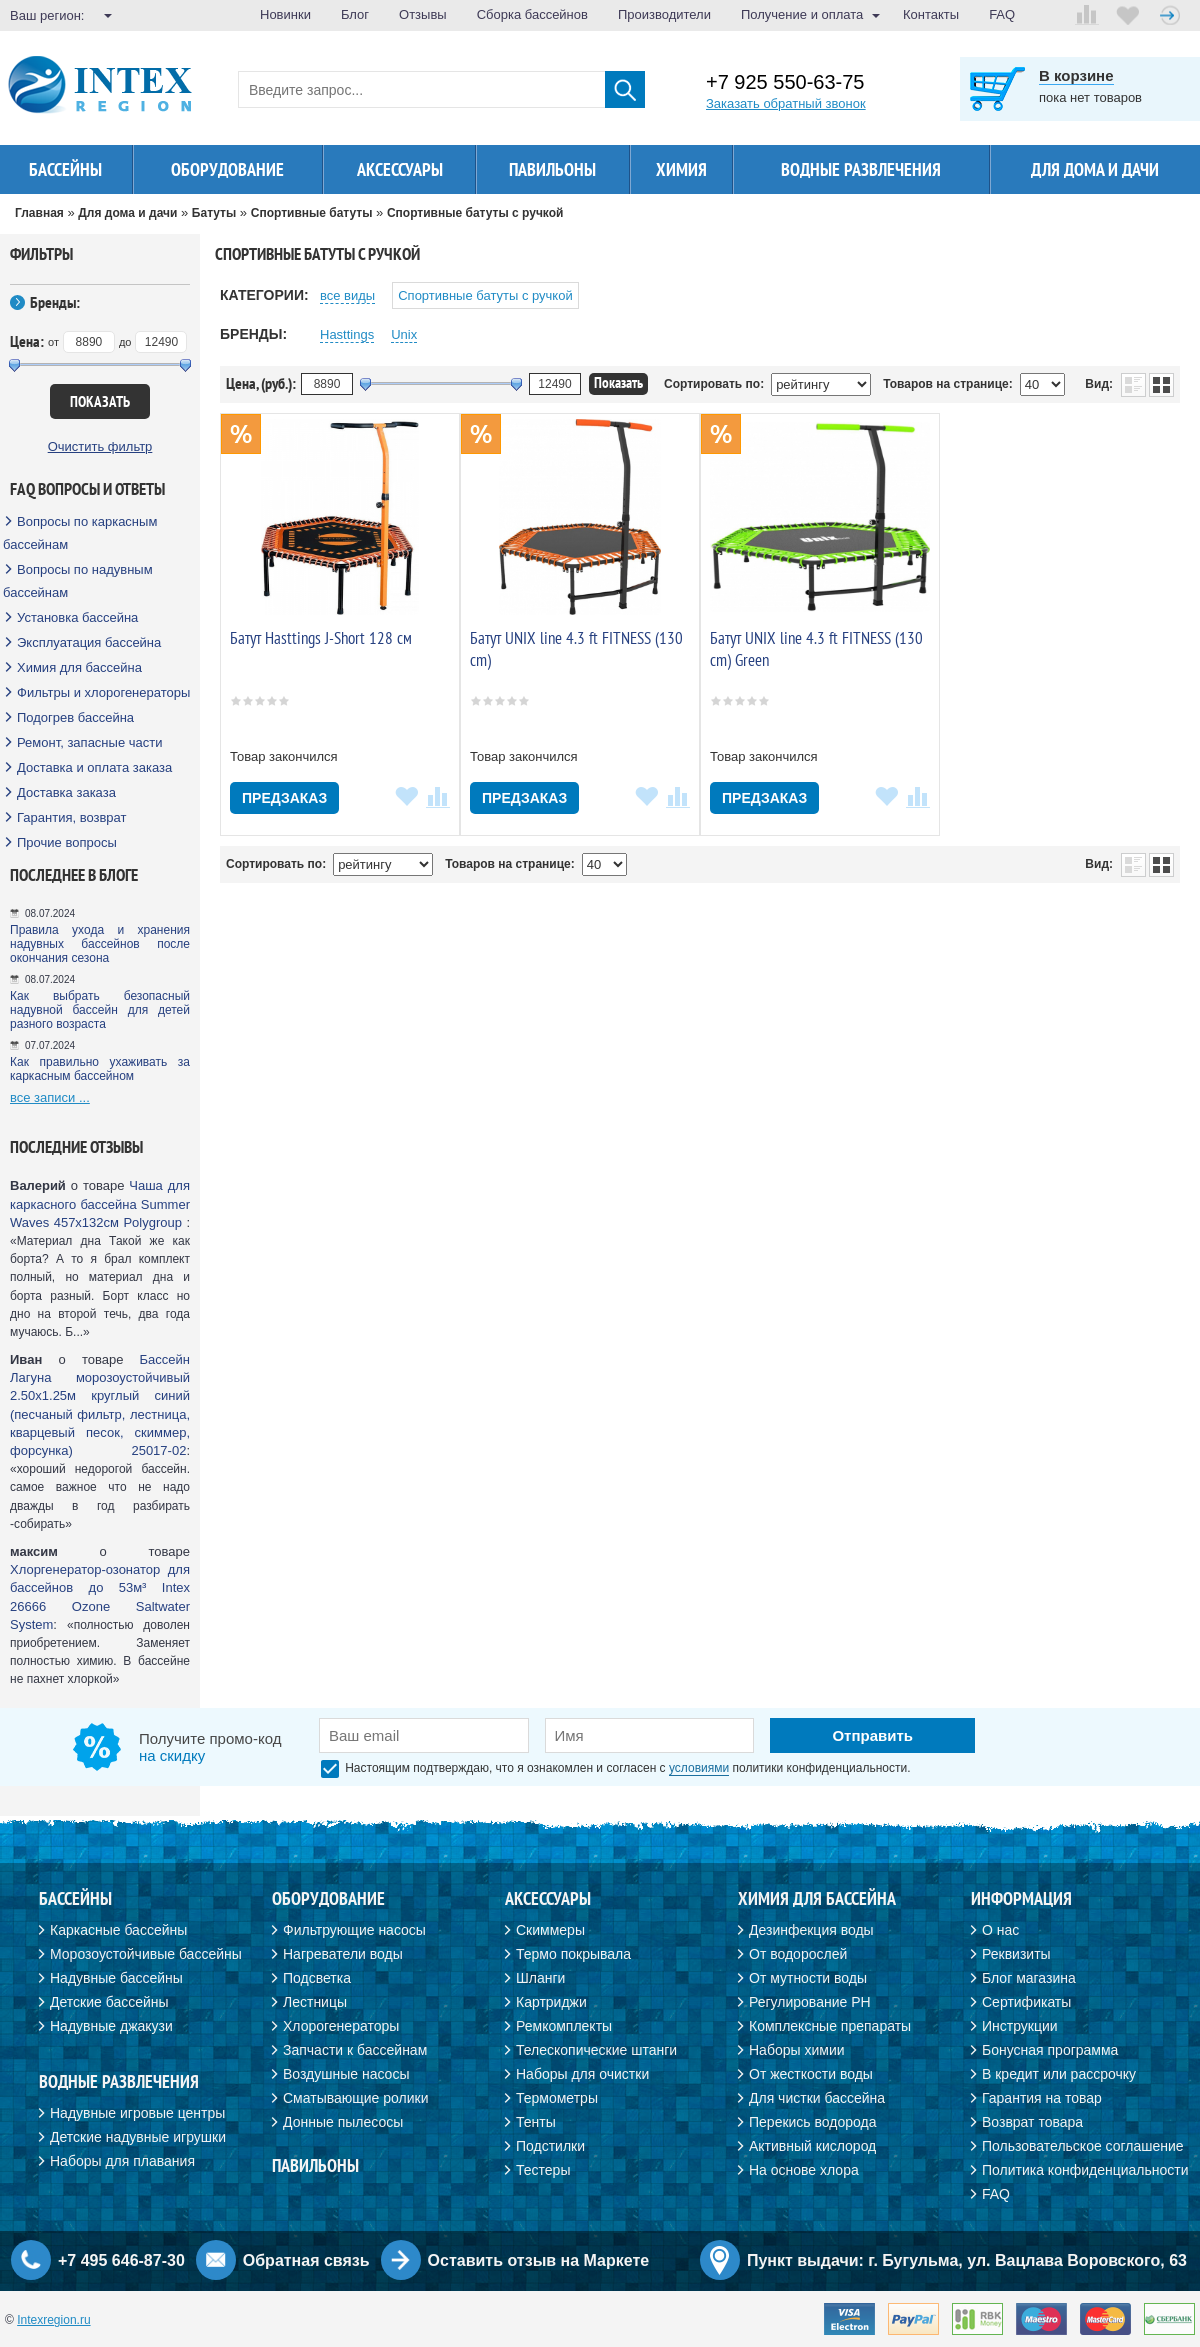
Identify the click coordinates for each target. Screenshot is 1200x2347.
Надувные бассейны (116, 1978)
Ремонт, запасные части (89, 742)
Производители (664, 14)
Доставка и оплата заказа (94, 767)
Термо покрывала (573, 1954)
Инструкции (1020, 2026)
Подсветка (317, 1978)
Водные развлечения (861, 169)
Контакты (931, 14)
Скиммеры (550, 1930)
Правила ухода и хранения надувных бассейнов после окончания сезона (100, 944)
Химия (681, 169)
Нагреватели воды (343, 1954)
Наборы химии (797, 2050)
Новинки (285, 14)
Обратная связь (306, 2260)
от (53, 342)
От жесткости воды (811, 2074)
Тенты (536, 2122)
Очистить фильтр (100, 446)
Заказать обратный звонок (786, 103)
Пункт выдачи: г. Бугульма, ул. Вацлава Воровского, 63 (967, 2260)
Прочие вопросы (67, 842)
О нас (1000, 1930)
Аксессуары (400, 169)
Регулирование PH (810, 2002)
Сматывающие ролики (355, 2098)
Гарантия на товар (1042, 2098)
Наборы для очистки (582, 2074)
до (125, 342)
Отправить (872, 1735)
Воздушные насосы (346, 2074)
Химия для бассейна (79, 667)
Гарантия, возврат (72, 817)
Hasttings (347, 334)
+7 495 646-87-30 (121, 2260)
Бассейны (65, 169)
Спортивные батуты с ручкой (485, 295)
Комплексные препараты (830, 2026)
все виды (347, 295)
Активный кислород (812, 2146)
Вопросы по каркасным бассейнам (80, 533)
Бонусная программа (1050, 2050)
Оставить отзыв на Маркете (539, 2260)
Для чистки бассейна (817, 2098)
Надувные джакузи (111, 2026)
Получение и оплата (802, 14)
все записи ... (50, 1097)
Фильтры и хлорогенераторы (103, 692)
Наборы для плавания (122, 2161)
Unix (404, 334)
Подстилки (550, 2146)
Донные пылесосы (343, 2122)
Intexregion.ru (53, 2320)
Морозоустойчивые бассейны (146, 1954)
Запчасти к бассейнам (355, 2050)
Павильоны (552, 169)
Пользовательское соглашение (1083, 2146)
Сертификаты (1026, 2002)
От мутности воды (808, 1978)
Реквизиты (1016, 1954)
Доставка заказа (66, 792)
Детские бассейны (109, 2002)
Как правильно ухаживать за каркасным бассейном (100, 1069)
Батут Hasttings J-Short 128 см (321, 638)
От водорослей (798, 1954)
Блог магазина (1029, 1978)
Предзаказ (284, 798)
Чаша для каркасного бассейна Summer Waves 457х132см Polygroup (100, 1203)
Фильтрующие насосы (354, 1930)
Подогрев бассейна (75, 717)
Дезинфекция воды (811, 1930)
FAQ (1002, 14)
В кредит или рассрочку (1059, 2074)
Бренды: (55, 302)
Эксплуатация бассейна (89, 642)
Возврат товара (1032, 2122)
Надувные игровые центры (137, 2113)
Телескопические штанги (596, 2050)
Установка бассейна (77, 617)
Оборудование (227, 169)
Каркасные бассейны (118, 1930)
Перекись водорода (812, 2122)
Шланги (540, 1978)
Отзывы (423, 14)
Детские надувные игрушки (138, 2137)
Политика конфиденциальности (1085, 2170)
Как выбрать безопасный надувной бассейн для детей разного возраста (100, 1010)
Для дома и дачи (1095, 169)
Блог (355, 14)
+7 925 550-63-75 (785, 82)
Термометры (557, 2098)
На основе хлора (804, 2170)
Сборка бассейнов (532, 14)
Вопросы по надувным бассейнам (78, 581)
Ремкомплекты (564, 2026)
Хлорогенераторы (341, 2026)
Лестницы (315, 2002)
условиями (699, 1768)
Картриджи (551, 2002)
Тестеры (543, 2170)
